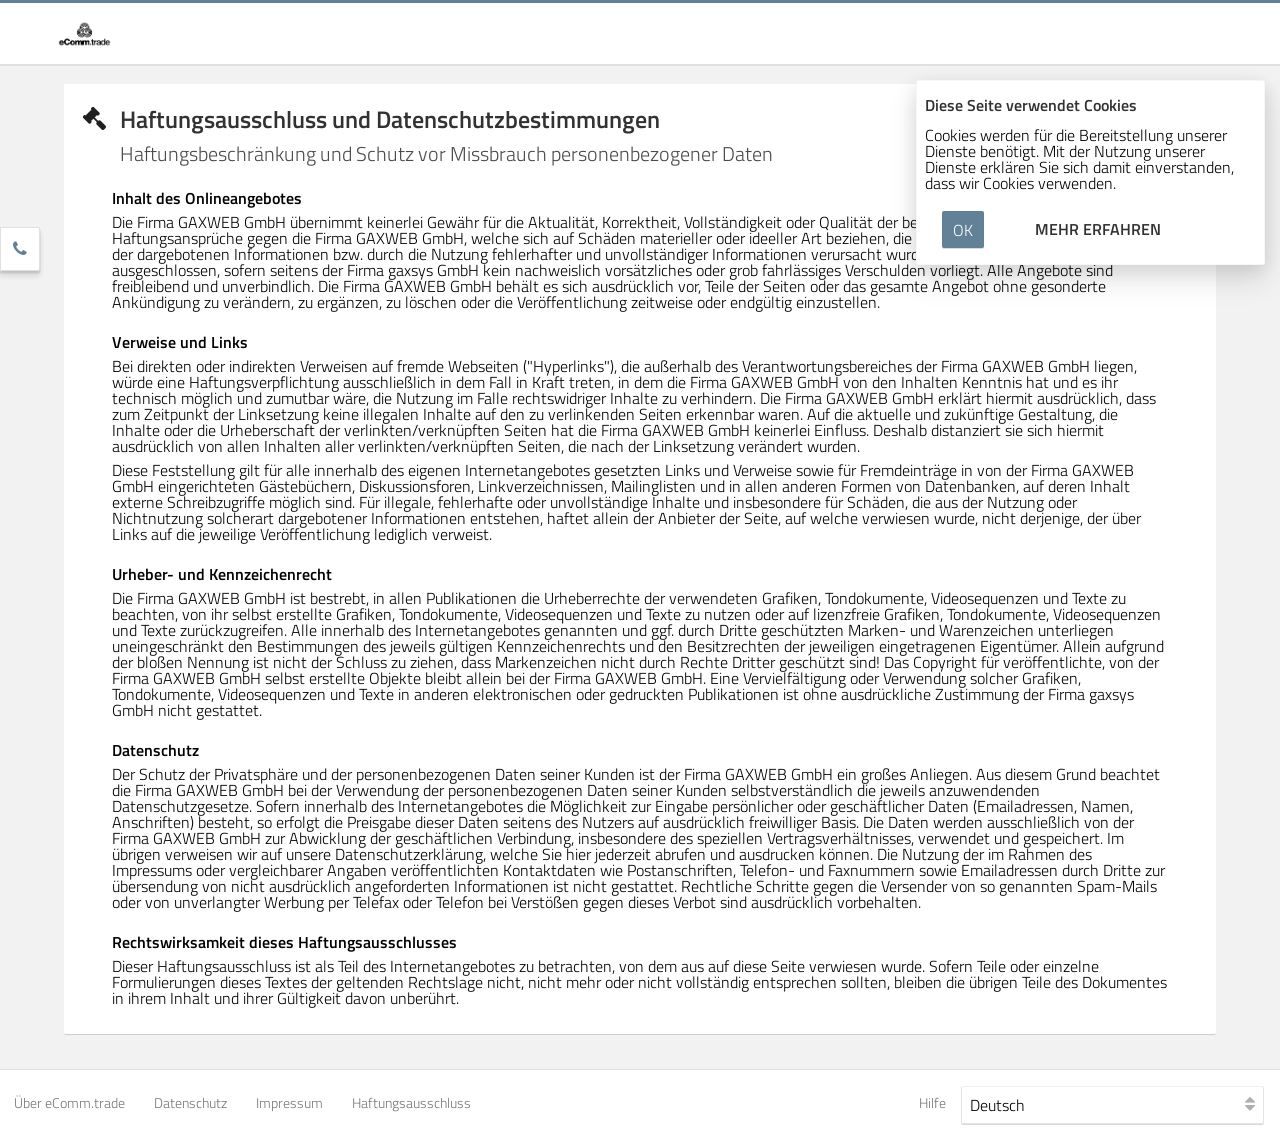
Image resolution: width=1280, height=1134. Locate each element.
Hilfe (932, 1103)
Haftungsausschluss (411, 1103)
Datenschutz (190, 1103)
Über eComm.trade (69, 1103)
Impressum (289, 1103)
